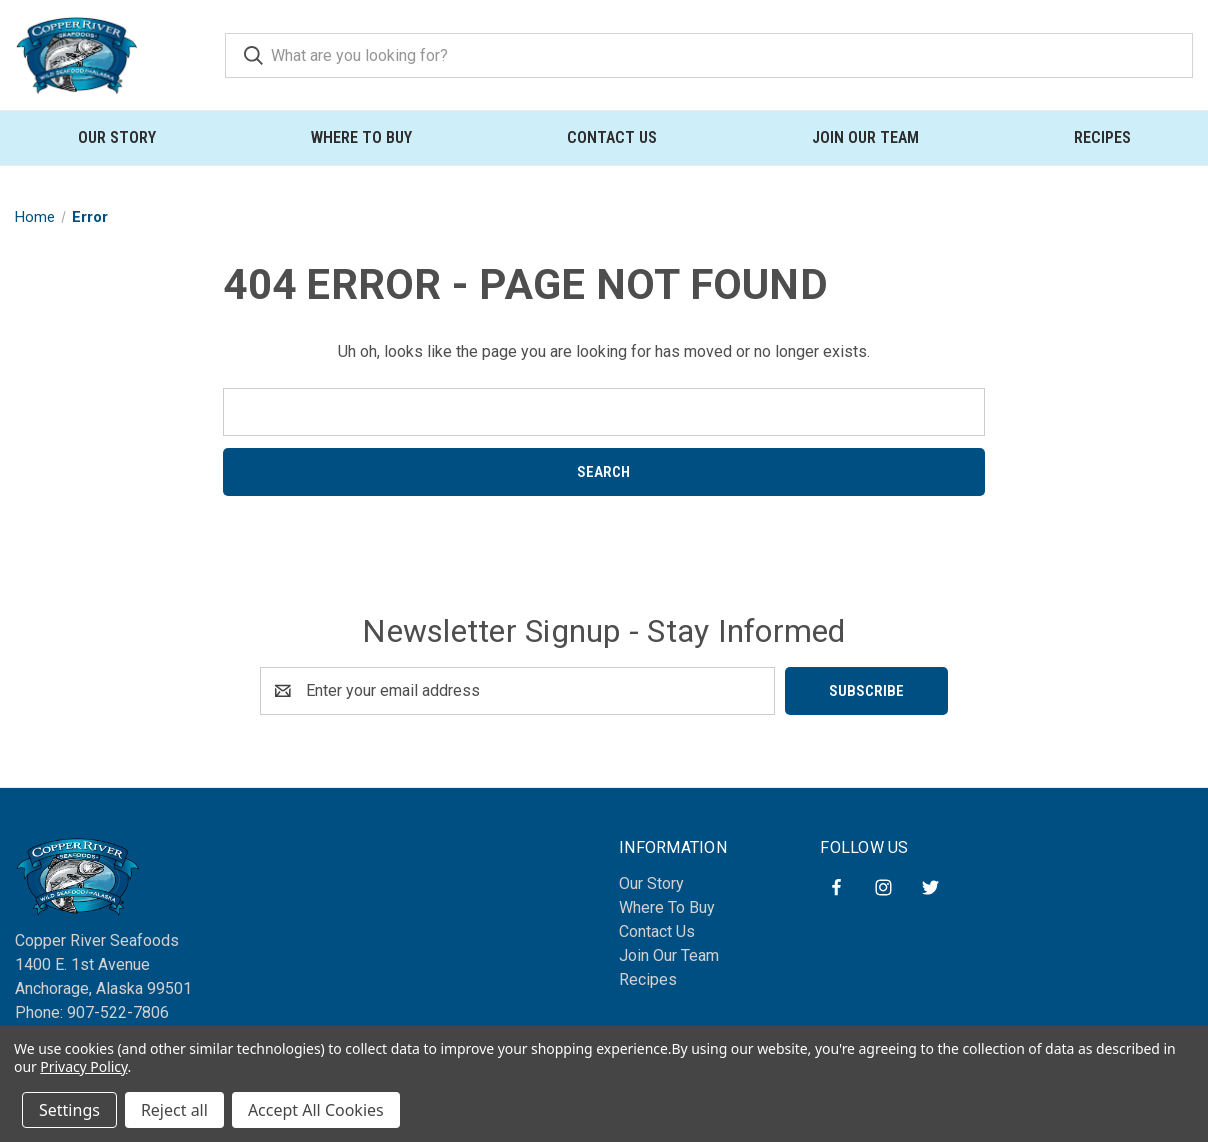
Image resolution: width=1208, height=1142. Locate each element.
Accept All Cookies (316, 1110)
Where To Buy (361, 137)
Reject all (174, 1110)
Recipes (1102, 137)
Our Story (117, 137)
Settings (69, 1110)
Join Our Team (865, 137)
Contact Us (612, 137)
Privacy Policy (83, 1066)
